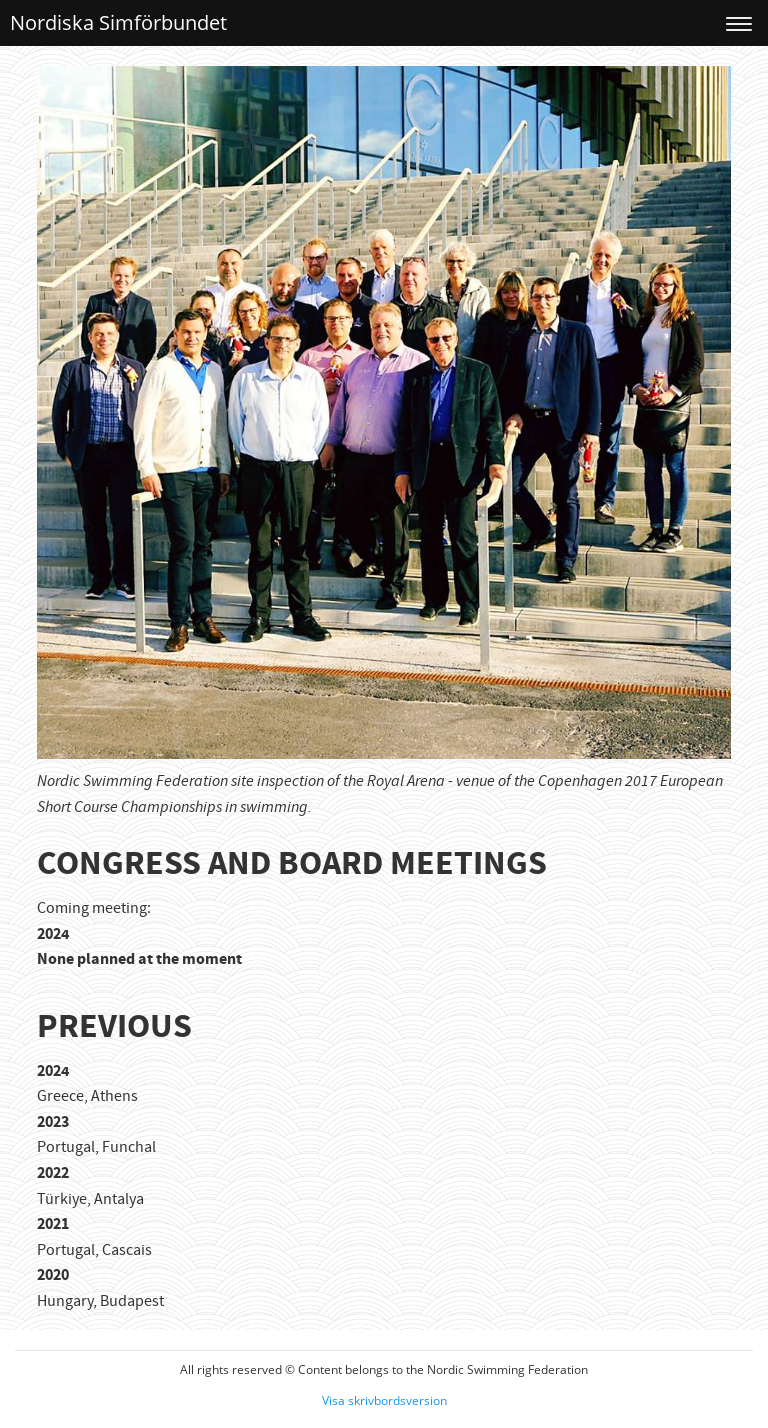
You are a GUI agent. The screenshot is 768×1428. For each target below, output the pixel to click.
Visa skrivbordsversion (384, 1400)
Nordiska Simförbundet (118, 22)
